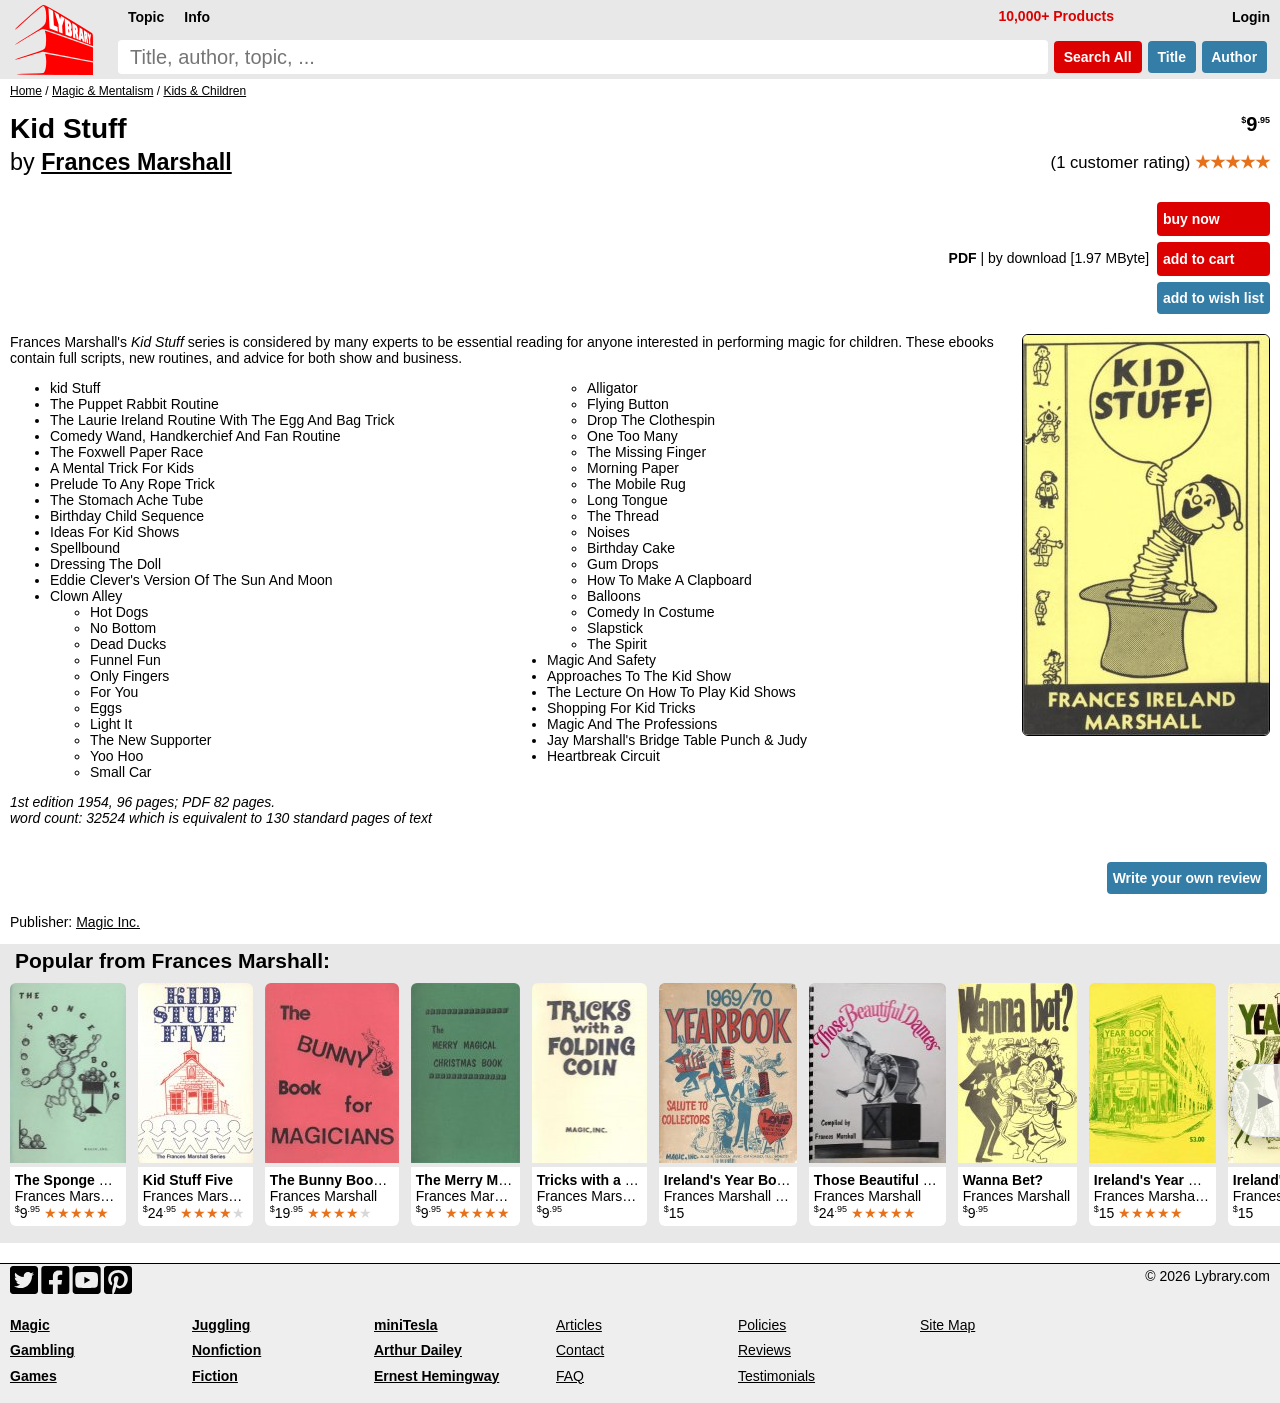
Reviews (764, 1350)
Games (33, 1376)
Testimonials (776, 1376)
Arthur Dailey (418, 1350)
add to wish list (1213, 298)
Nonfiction (226, 1350)
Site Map (947, 1325)
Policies (762, 1325)
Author (1234, 57)
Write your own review (1187, 878)
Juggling (221, 1325)
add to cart (1199, 259)
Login (1251, 17)
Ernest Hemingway (436, 1376)
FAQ (570, 1376)
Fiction (215, 1376)
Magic (30, 1325)
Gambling (42, 1350)
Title (1172, 57)
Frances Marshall (136, 162)
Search (1098, 57)
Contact (580, 1350)
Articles (579, 1325)
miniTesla (406, 1325)
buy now (1191, 219)
